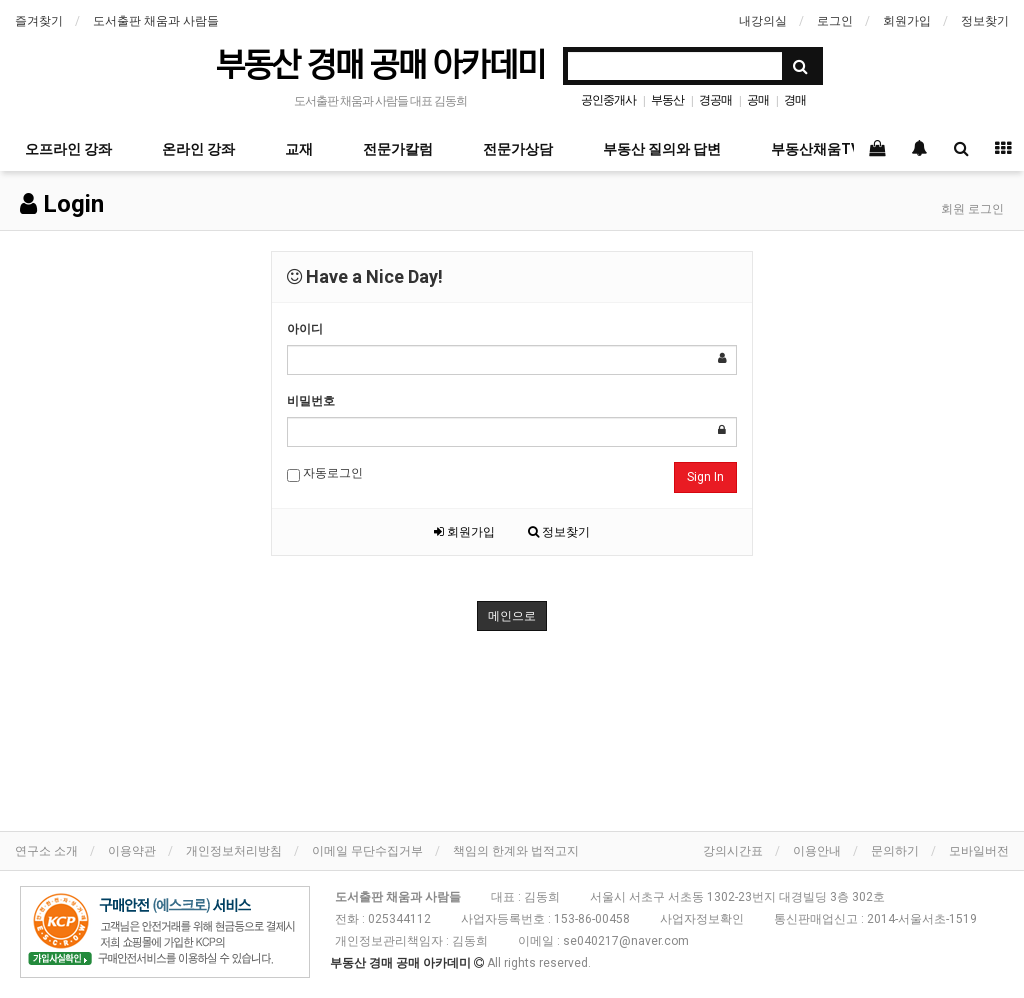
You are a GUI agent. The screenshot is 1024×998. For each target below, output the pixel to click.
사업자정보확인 (702, 919)
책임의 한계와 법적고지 (516, 851)
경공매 (715, 100)
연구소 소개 (46, 851)
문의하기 (895, 851)
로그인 (835, 21)
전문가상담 (518, 149)
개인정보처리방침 (234, 851)
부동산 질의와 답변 (662, 149)
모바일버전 (979, 851)
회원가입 (907, 21)
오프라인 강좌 (68, 149)
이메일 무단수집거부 (367, 851)
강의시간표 (733, 851)
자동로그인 (325, 474)
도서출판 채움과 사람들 (156, 21)
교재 (299, 149)
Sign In (705, 477)
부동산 (667, 100)
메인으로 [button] (512, 616)
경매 (795, 100)
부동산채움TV (815, 149)
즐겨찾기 (39, 21)
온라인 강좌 (198, 149)
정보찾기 (985, 21)
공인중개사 (608, 100)
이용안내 (817, 851)
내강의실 (763, 21)
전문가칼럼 (398, 149)
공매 (758, 100)
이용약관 (132, 851)
